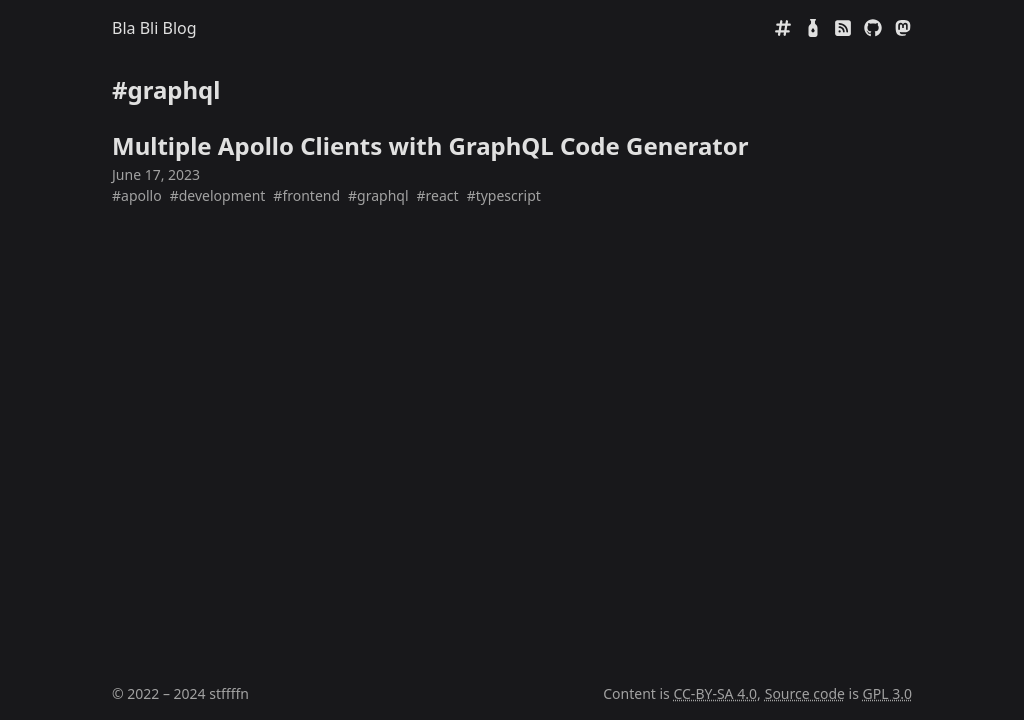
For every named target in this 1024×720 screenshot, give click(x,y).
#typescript (504, 195)
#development (218, 195)
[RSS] (843, 28)
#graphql (378, 195)
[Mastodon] (903, 28)
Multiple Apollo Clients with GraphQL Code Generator (430, 145)
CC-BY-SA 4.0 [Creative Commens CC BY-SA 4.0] (715, 693)
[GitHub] (873, 28)
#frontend (306, 195)
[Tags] (783, 28)
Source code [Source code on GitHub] (805, 693)
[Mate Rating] (813, 28)
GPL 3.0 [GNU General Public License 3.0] (887, 693)
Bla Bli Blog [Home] (154, 28)
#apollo (137, 195)
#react (438, 195)
